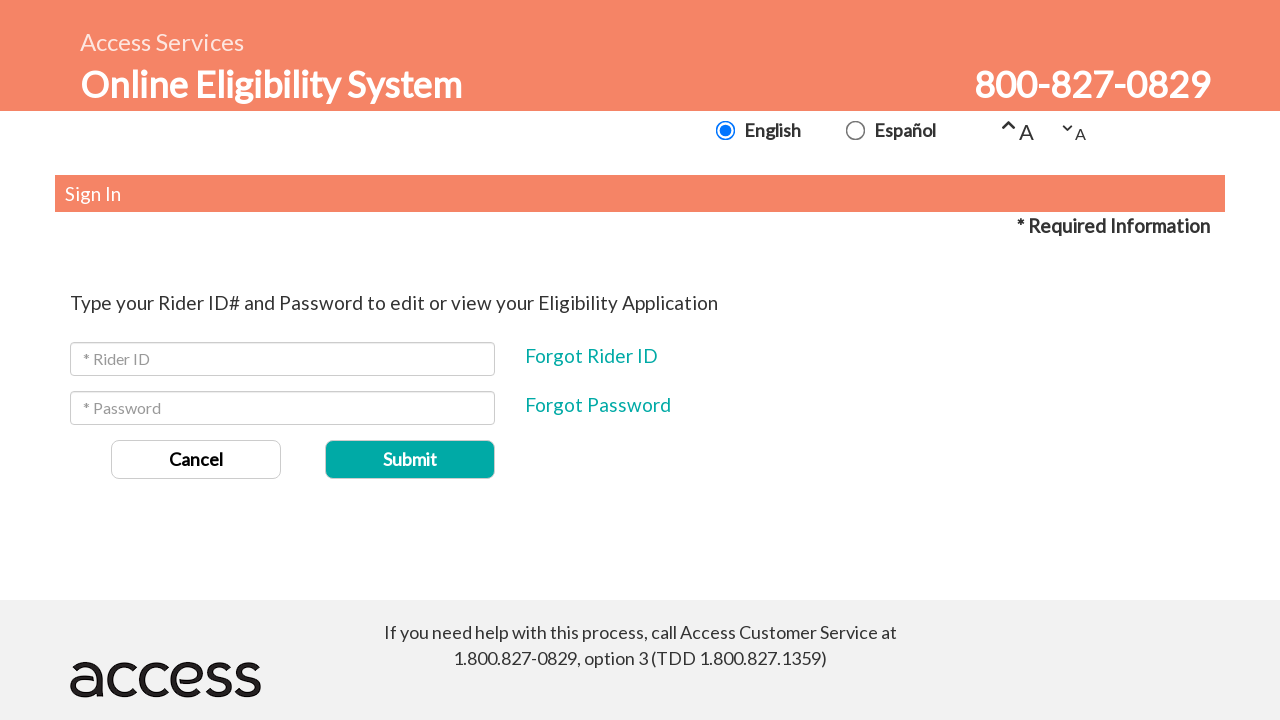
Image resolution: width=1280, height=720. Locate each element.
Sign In (93, 193)
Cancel (196, 459)
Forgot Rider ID (591, 355)
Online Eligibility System (271, 84)
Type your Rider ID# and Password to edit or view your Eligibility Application (394, 302)
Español (903, 130)
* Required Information (1113, 225)
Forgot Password (598, 404)
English (771, 130)
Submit (410, 459)
